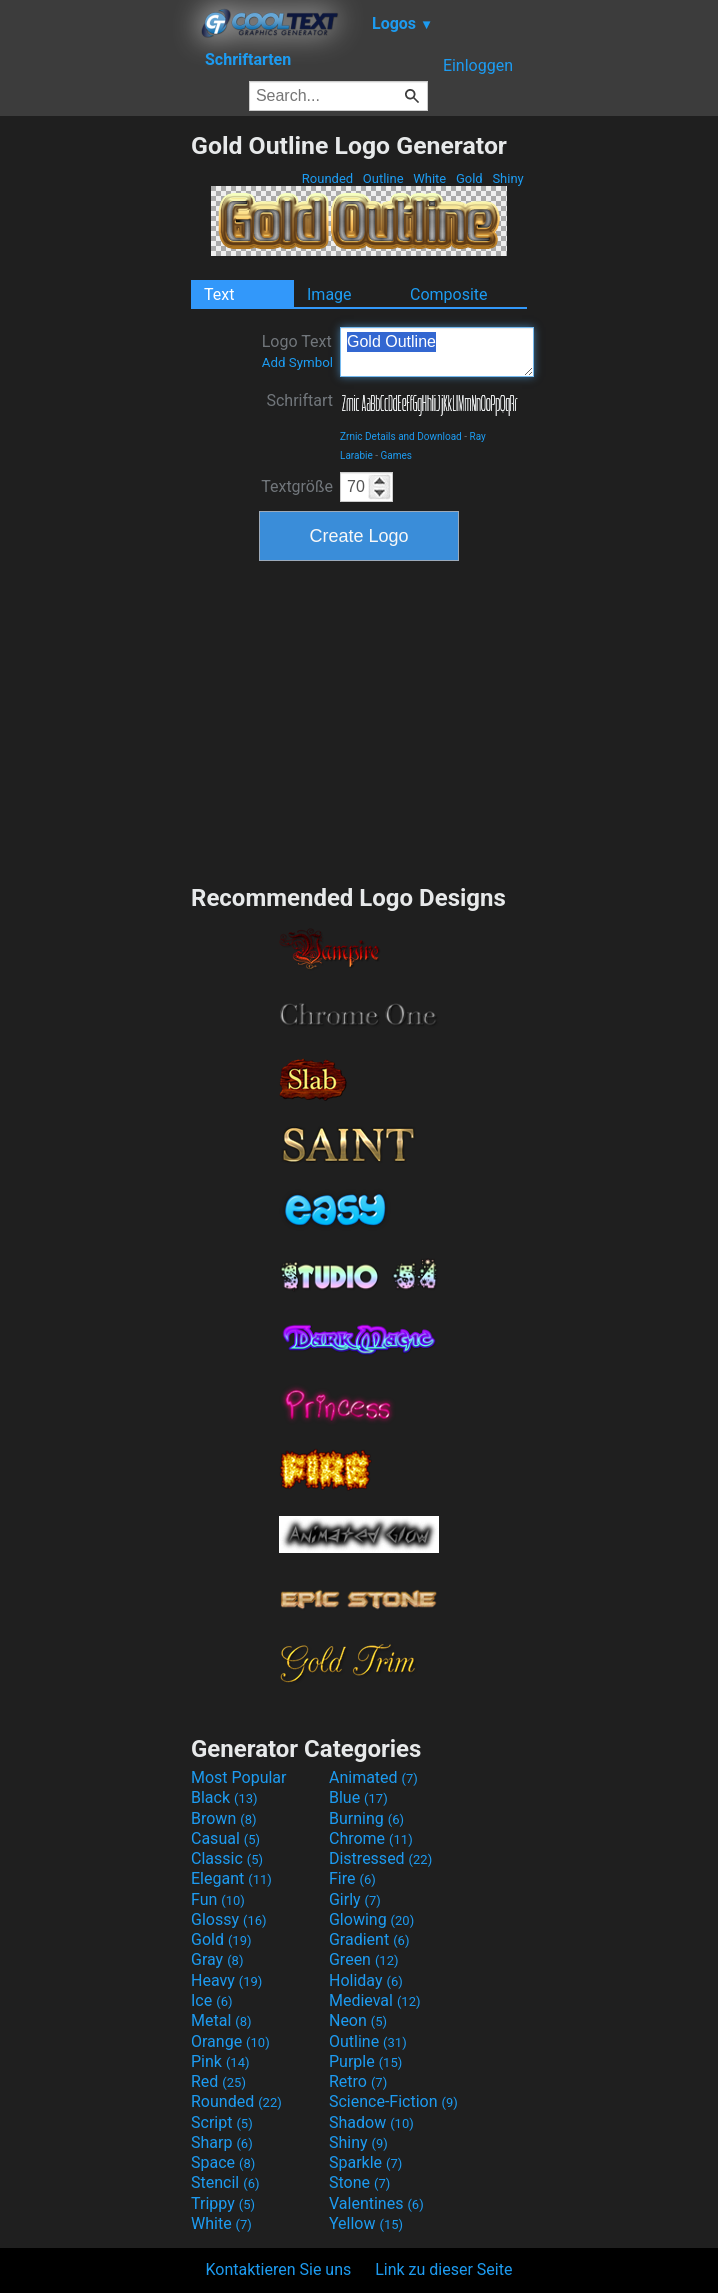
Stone (359, 2182)
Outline (383, 178)
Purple (365, 2061)
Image (329, 294)
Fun (218, 1899)
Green (364, 1959)
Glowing (371, 1919)
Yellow (366, 2223)
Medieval (375, 2000)
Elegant (231, 1878)
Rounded (328, 178)
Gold (469, 178)
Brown (223, 1818)
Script (222, 2122)
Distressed (380, 1858)
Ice (211, 2000)
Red (218, 2081)
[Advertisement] (95, 431)
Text (219, 294)
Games (396, 455)
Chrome (371, 1838)
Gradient (369, 1939)
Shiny (508, 178)
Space (223, 2162)
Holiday (366, 1980)
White (429, 178)
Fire (352, 1878)
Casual (225, 1838)
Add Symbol (297, 362)
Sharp (222, 2142)
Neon (358, 2020)
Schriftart (299, 400)
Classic (227, 1858)
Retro (358, 2081)
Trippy (223, 2203)
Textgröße (297, 486)
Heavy (226, 1980)
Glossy (229, 1919)
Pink (220, 2061)
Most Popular (239, 1777)
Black (224, 1797)
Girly (355, 1899)
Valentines (376, 2203)
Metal (221, 2020)
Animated (373, 1777)
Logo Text (297, 351)
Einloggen (478, 65)
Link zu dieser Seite (443, 2269)
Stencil (225, 2182)
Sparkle (365, 2162)
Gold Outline (437, 352)
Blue (358, 1797)
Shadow (371, 2122)
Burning (366, 1818)
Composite (449, 294)
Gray (217, 1959)
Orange (230, 2041)
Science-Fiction (393, 2101)
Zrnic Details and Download (401, 436)
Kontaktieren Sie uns (279, 2269)
